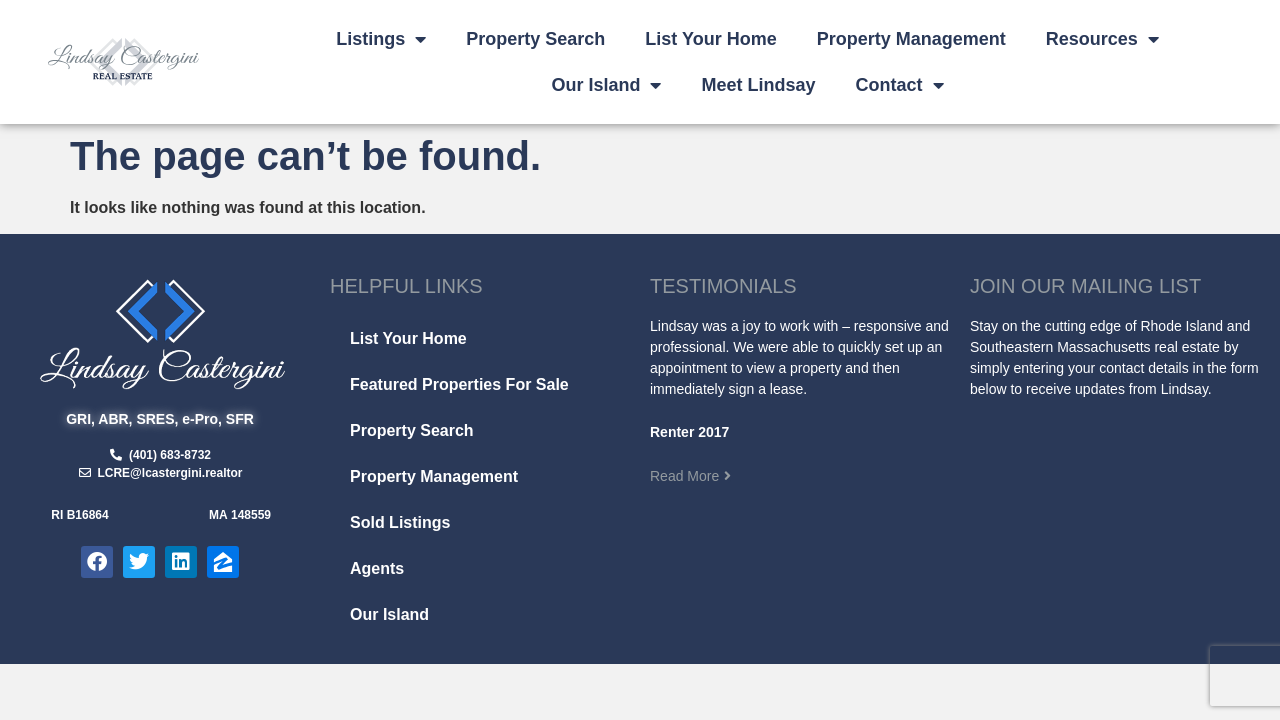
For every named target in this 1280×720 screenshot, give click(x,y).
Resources (1102, 39)
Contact (900, 85)
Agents (377, 568)
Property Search (535, 39)
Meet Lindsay (758, 85)
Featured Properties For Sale (459, 384)
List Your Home (710, 39)
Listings (381, 39)
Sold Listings (400, 522)
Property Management (911, 39)
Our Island (606, 85)
